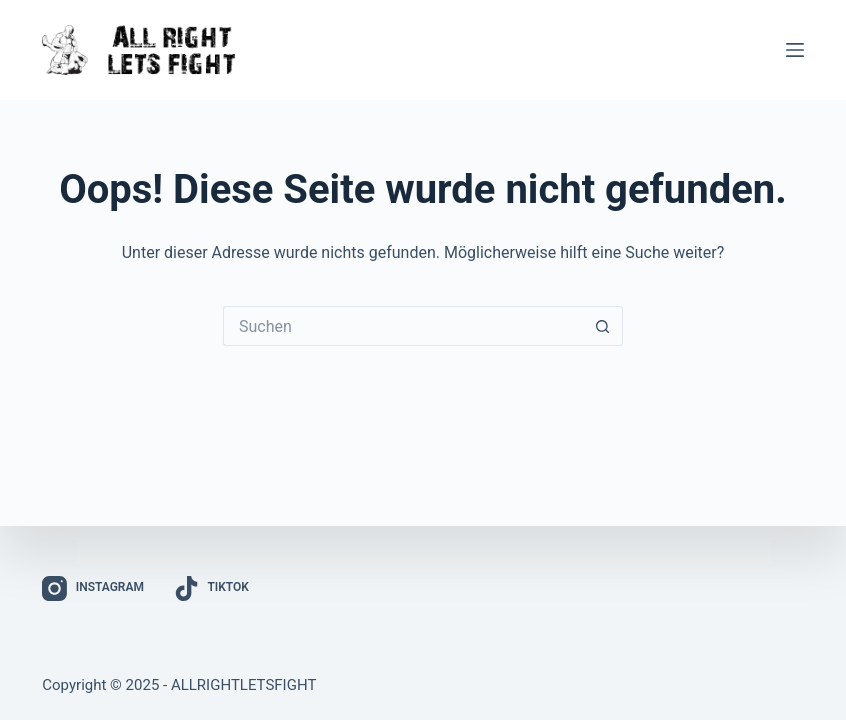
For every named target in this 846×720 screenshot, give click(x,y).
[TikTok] (211, 588)
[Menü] (795, 50)
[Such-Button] (603, 326)
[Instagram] (93, 588)
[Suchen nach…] (403, 326)
